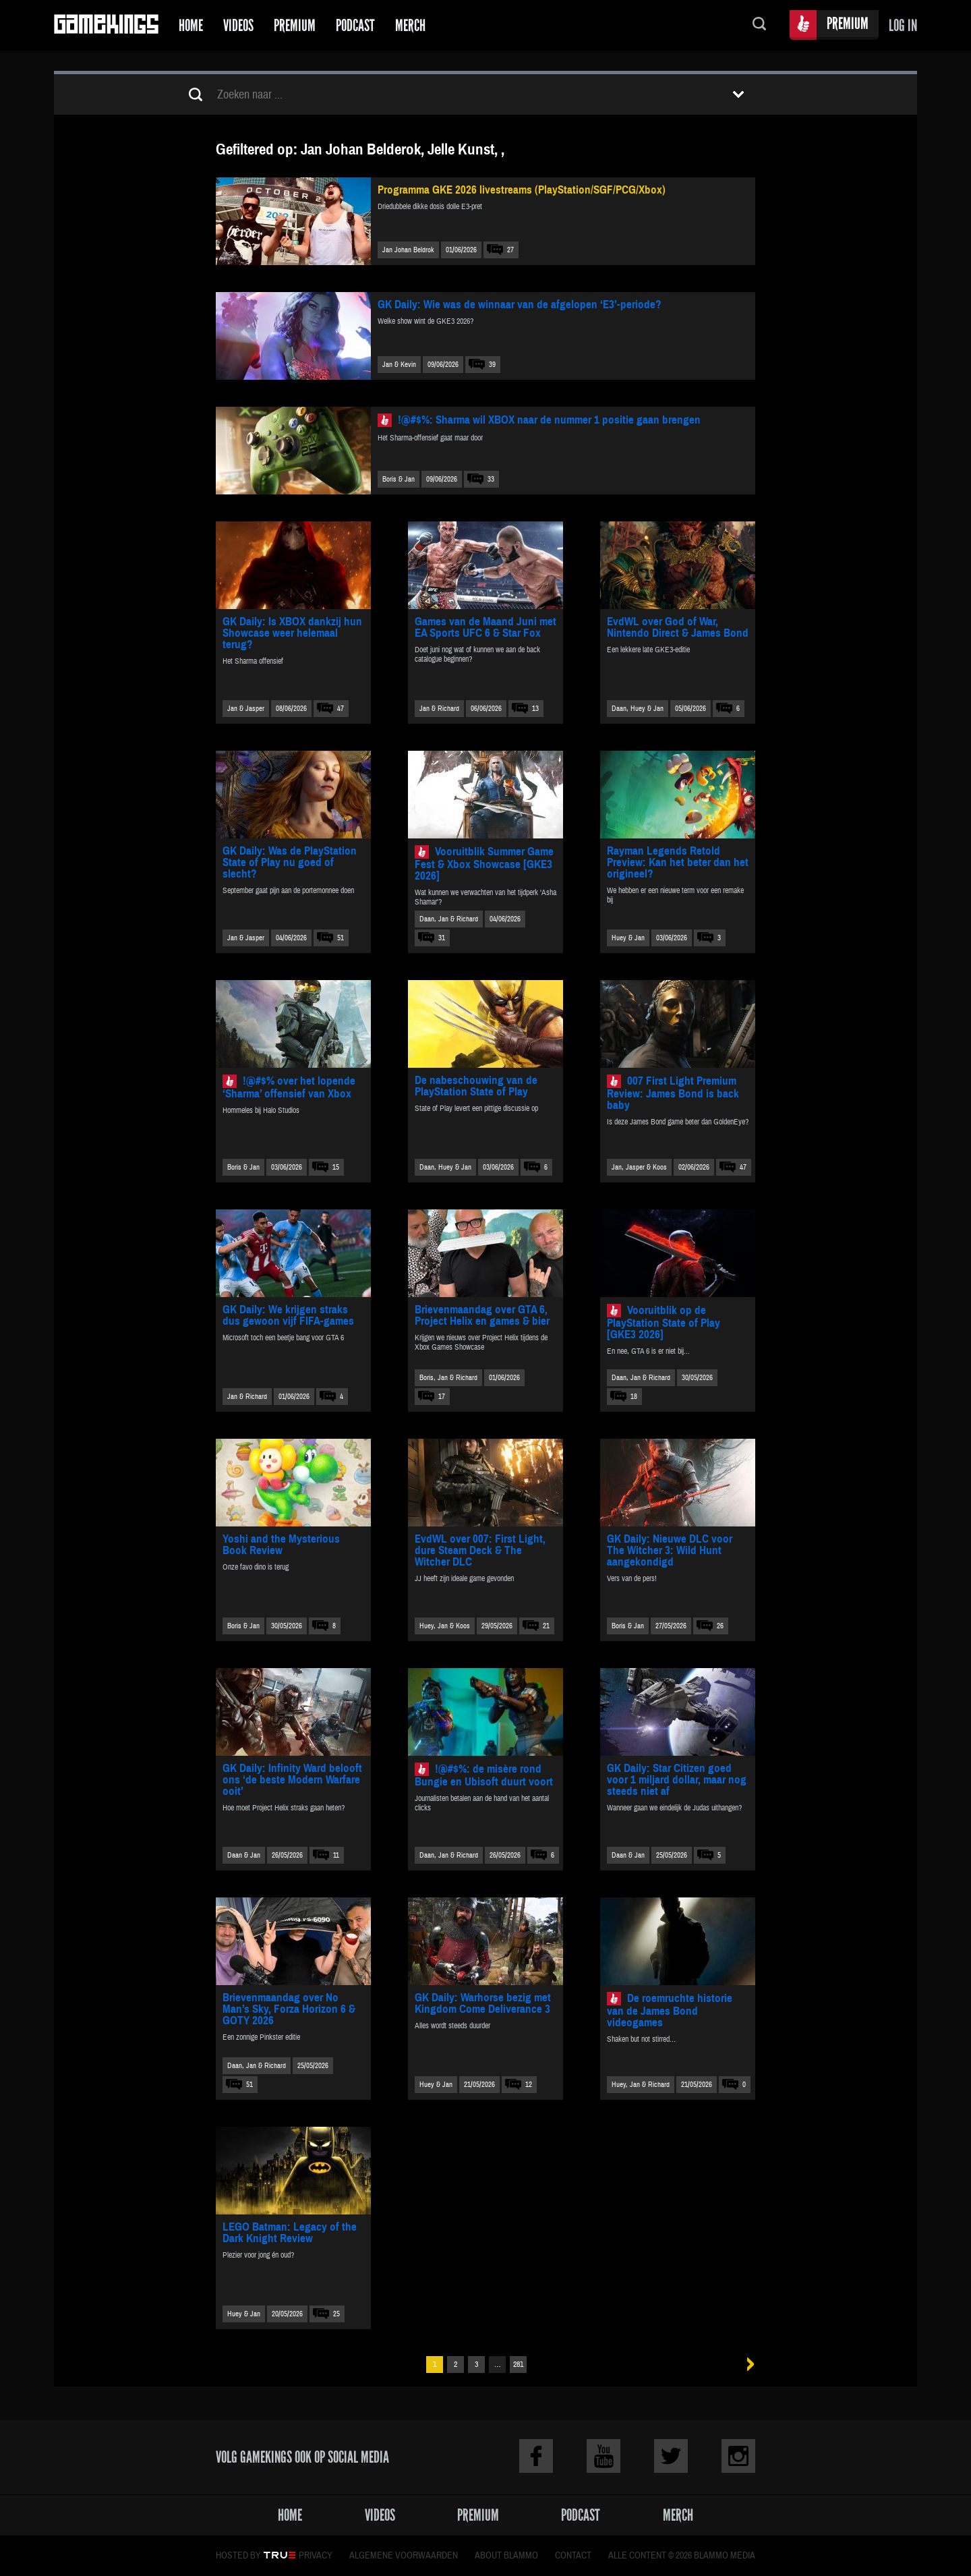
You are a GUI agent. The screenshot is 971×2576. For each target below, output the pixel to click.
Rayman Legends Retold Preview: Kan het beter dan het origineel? (677, 862)
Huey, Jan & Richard (641, 2085)
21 (546, 1626)
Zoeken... (759, 25)
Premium (295, 25)
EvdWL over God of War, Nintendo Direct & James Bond (677, 627)
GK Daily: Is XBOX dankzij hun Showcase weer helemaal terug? (292, 633)
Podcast (355, 25)
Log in (903, 25)
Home (191, 25)
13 (535, 709)
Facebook (536, 2456)
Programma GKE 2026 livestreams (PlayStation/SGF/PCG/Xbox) (522, 190)
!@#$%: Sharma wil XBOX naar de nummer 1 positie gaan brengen (549, 420)
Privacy (315, 2556)
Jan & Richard (439, 709)
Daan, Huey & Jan (638, 709)
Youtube (603, 2456)
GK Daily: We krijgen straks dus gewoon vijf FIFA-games (288, 1315)
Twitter (671, 2456)
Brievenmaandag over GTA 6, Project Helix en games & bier (482, 1315)
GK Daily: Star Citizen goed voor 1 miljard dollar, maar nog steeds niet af (676, 1779)
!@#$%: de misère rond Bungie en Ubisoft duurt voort (484, 1775)
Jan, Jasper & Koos (639, 1167)
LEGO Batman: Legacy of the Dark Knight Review (290, 2232)
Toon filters (738, 94)
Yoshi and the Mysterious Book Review (281, 1544)
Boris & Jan (398, 479)
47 (340, 709)
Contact (573, 2556)
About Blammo (506, 2556)
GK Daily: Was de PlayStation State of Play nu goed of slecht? (290, 862)
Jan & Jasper (245, 709)
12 (528, 2085)
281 (518, 2364)
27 (510, 250)
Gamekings (106, 25)
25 (336, 2314)
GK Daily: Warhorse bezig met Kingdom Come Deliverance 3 (483, 2003)
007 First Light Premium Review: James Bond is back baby (673, 1093)
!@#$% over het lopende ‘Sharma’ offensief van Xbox (289, 1087)
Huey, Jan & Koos (444, 1626)
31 (441, 938)
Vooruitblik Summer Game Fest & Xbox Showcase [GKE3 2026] (484, 864)
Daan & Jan (243, 1855)
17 (441, 1397)
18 (633, 1397)
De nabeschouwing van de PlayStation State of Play (476, 1086)
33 (491, 479)
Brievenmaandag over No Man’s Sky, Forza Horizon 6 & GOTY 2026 (289, 2009)
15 (335, 1167)
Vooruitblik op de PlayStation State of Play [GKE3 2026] (663, 1322)
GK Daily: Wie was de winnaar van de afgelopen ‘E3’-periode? (519, 304)
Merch (410, 25)
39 (492, 365)
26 (720, 1626)
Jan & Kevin (399, 365)
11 (336, 1855)
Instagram (738, 2456)
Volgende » (746, 2364)
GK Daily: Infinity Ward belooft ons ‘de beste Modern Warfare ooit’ (292, 1779)
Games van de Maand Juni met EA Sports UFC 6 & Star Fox (485, 627)
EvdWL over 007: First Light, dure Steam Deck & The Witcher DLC (480, 1550)
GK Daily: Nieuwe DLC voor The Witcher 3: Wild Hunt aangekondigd (669, 1550)
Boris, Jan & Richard (448, 1378)
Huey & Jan (628, 938)
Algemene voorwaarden (403, 2556)
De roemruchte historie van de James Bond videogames (669, 2010)
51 (340, 938)
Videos (238, 25)
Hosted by (238, 2556)
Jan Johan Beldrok (408, 250)
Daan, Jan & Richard (448, 919)
